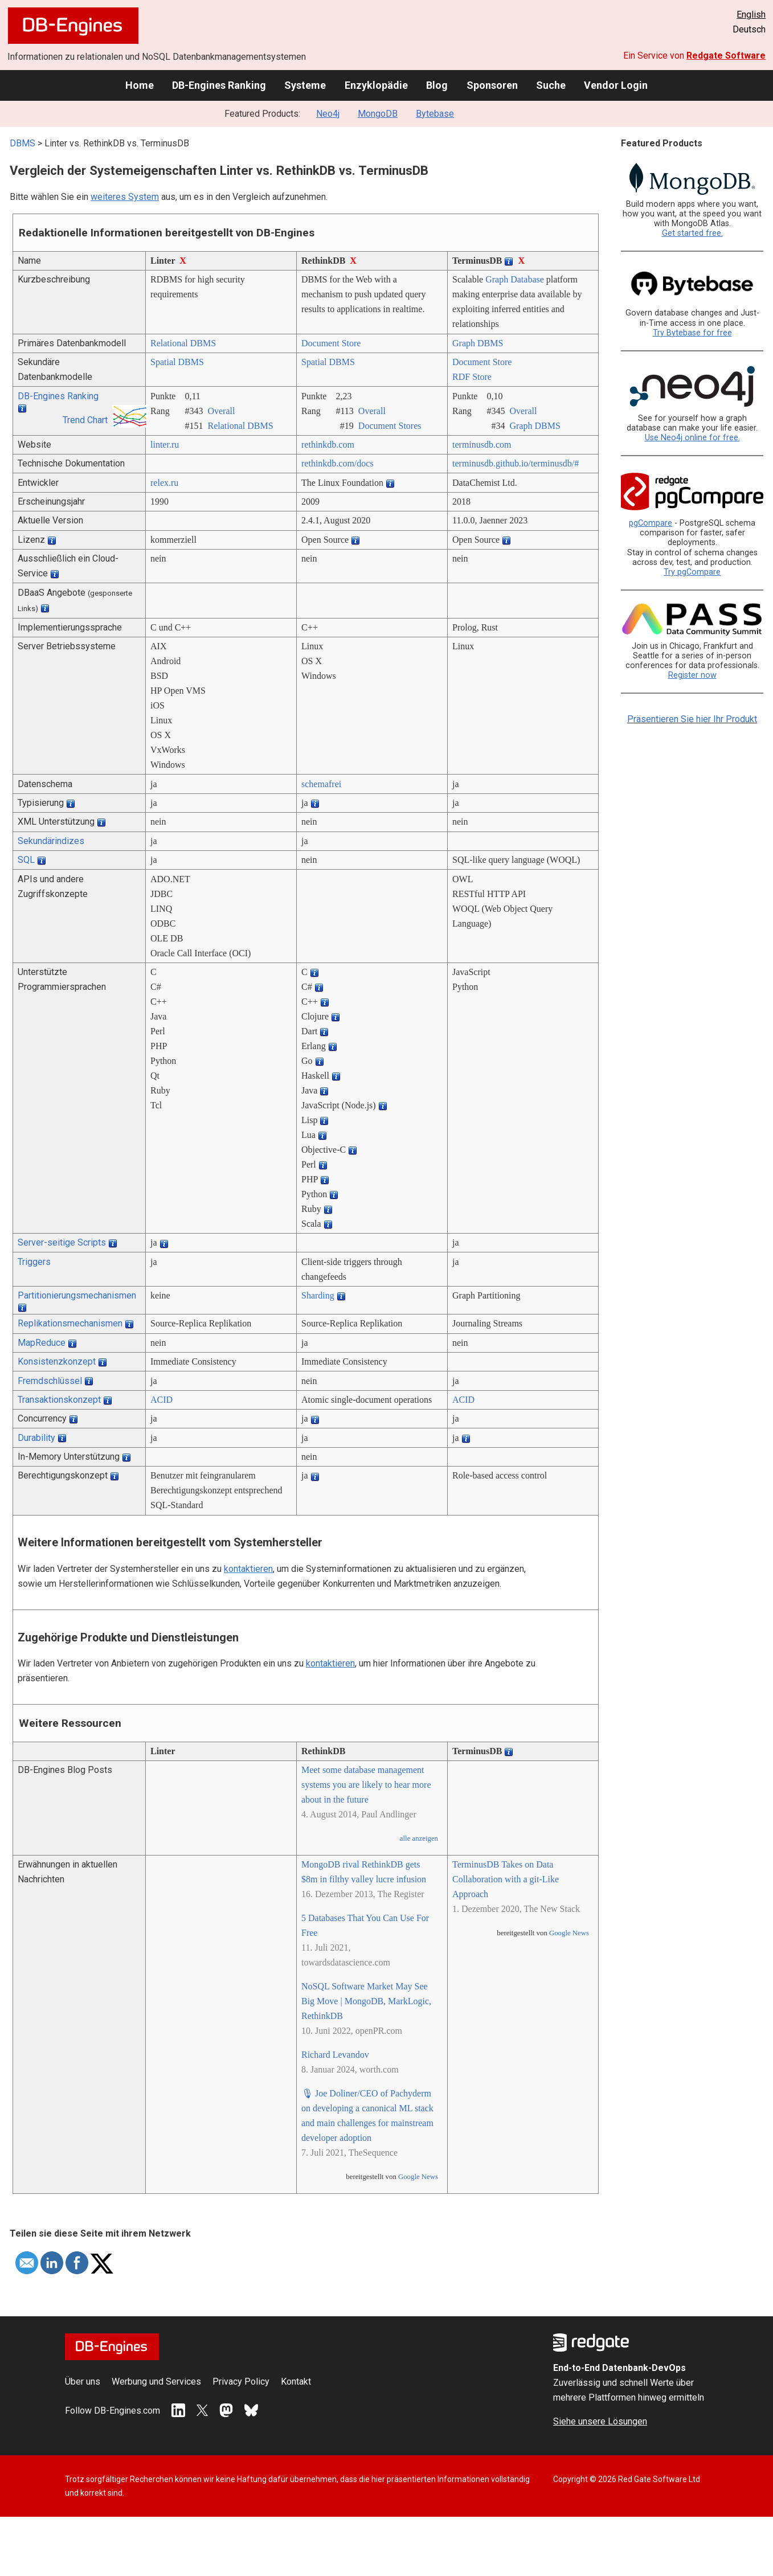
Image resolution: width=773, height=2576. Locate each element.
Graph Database (514, 279)
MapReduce (42, 1342)
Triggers (34, 1261)
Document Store (331, 343)
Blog (437, 85)
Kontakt (296, 2381)
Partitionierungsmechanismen (77, 1295)
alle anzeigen (419, 1838)
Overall (221, 411)
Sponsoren (492, 85)
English (751, 14)
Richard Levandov (335, 2054)
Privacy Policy (240, 2381)
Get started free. (692, 233)
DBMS (22, 143)
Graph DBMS (477, 343)
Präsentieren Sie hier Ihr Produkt (692, 719)
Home (139, 85)
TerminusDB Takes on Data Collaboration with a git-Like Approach (505, 1879)
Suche (551, 85)
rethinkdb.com (327, 444)
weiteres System (125, 196)
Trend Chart (85, 420)
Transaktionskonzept (59, 1399)
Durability (36, 1437)
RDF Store (472, 377)
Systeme (305, 85)
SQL (26, 859)
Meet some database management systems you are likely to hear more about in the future (366, 1784)
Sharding (317, 1295)
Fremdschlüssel (50, 1380)
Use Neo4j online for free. (692, 438)
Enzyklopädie (376, 85)
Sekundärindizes (51, 841)
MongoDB (378, 113)
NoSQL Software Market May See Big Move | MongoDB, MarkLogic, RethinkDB (366, 2001)
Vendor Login (616, 85)
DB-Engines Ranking (219, 85)
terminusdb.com (482, 444)
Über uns (82, 2381)
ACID (161, 1399)
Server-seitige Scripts (62, 1242)
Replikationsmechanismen (70, 1323)
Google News (418, 2177)
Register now (692, 675)
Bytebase (435, 113)
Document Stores (390, 426)
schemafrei (321, 784)
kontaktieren (248, 1568)
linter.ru (164, 444)
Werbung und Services (156, 2381)
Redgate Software (726, 55)
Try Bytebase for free (692, 333)
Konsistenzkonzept (57, 1361)
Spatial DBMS (177, 362)
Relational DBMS (183, 343)
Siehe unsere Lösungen (600, 2421)
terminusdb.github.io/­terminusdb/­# (515, 463)
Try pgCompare (692, 572)
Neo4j (328, 113)
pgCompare (650, 523)
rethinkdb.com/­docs (337, 463)
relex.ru (164, 483)
